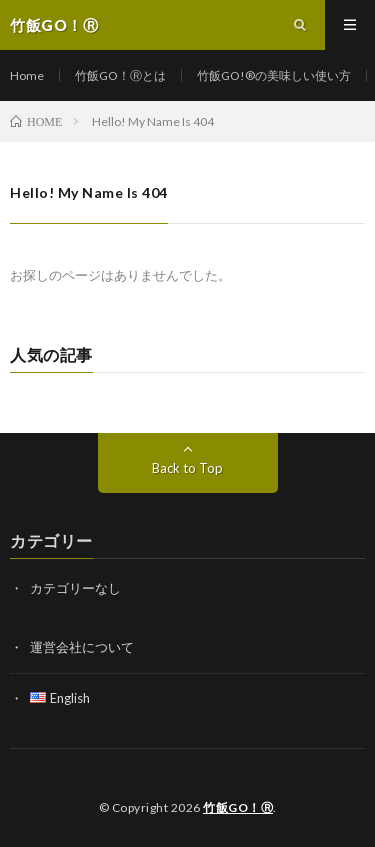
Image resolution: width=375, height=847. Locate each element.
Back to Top (187, 468)
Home (27, 75)
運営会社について (82, 647)
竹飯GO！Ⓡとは (120, 75)
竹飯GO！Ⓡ (238, 807)
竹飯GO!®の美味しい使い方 (274, 75)
